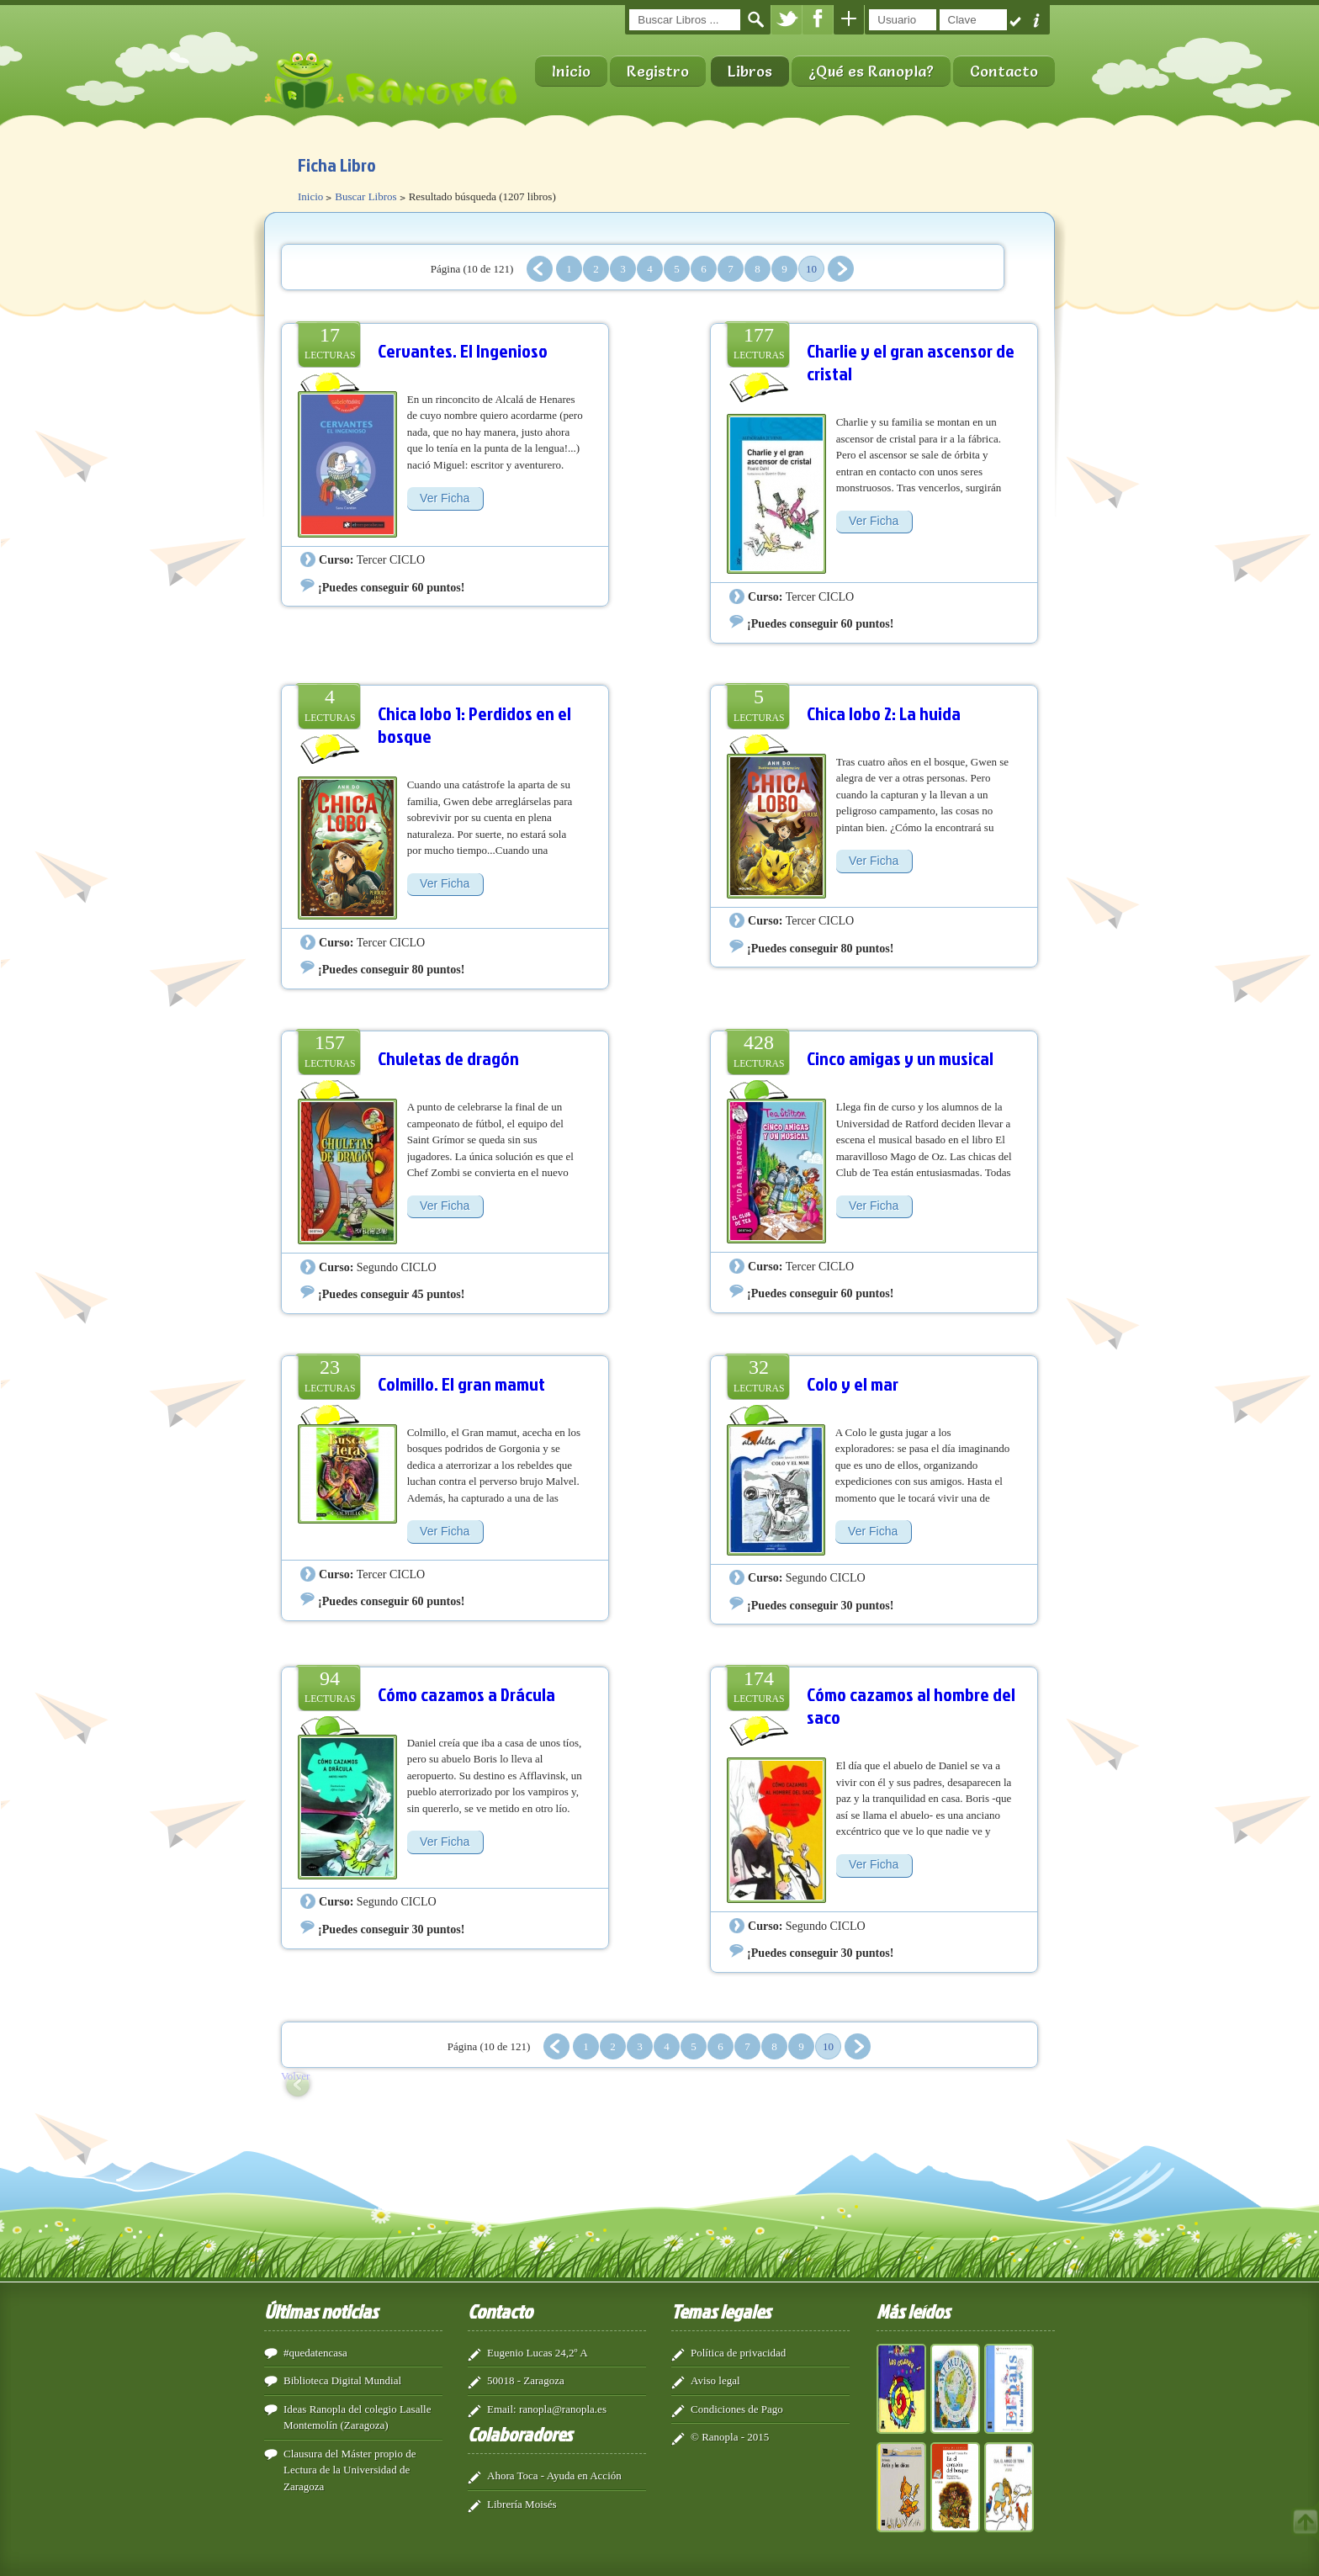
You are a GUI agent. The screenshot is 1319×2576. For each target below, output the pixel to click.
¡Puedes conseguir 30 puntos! (820, 1605)
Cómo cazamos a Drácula (466, 1694)
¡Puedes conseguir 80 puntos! (391, 969)
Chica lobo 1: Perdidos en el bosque (474, 725)
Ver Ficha (444, 498)
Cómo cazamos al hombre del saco (911, 1706)
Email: (501, 2409)
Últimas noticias (321, 2311)
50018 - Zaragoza (525, 2380)
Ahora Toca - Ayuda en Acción (554, 2475)
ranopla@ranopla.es (563, 2409)
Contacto (1004, 71)
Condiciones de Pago (737, 2409)
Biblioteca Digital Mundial (342, 2380)
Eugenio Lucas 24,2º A (537, 2352)
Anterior (540, 269)
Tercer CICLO (391, 559)
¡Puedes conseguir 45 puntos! (391, 1294)
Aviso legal (715, 2380)
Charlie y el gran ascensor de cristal (910, 362)
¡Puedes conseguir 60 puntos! (391, 587)
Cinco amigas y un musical (900, 1058)
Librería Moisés (522, 2504)
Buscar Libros (365, 196)
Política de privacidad (738, 2352)
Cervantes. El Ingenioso (463, 350)
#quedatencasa (315, 2352)
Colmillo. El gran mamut (461, 1383)
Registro (658, 71)
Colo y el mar (852, 1383)
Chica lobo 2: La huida (884, 713)
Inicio (571, 71)
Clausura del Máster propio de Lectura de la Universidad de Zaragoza (349, 2470)
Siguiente (841, 269)
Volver (295, 2076)
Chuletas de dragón (448, 1058)
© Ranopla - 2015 (730, 2436)
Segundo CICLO (397, 1267)
